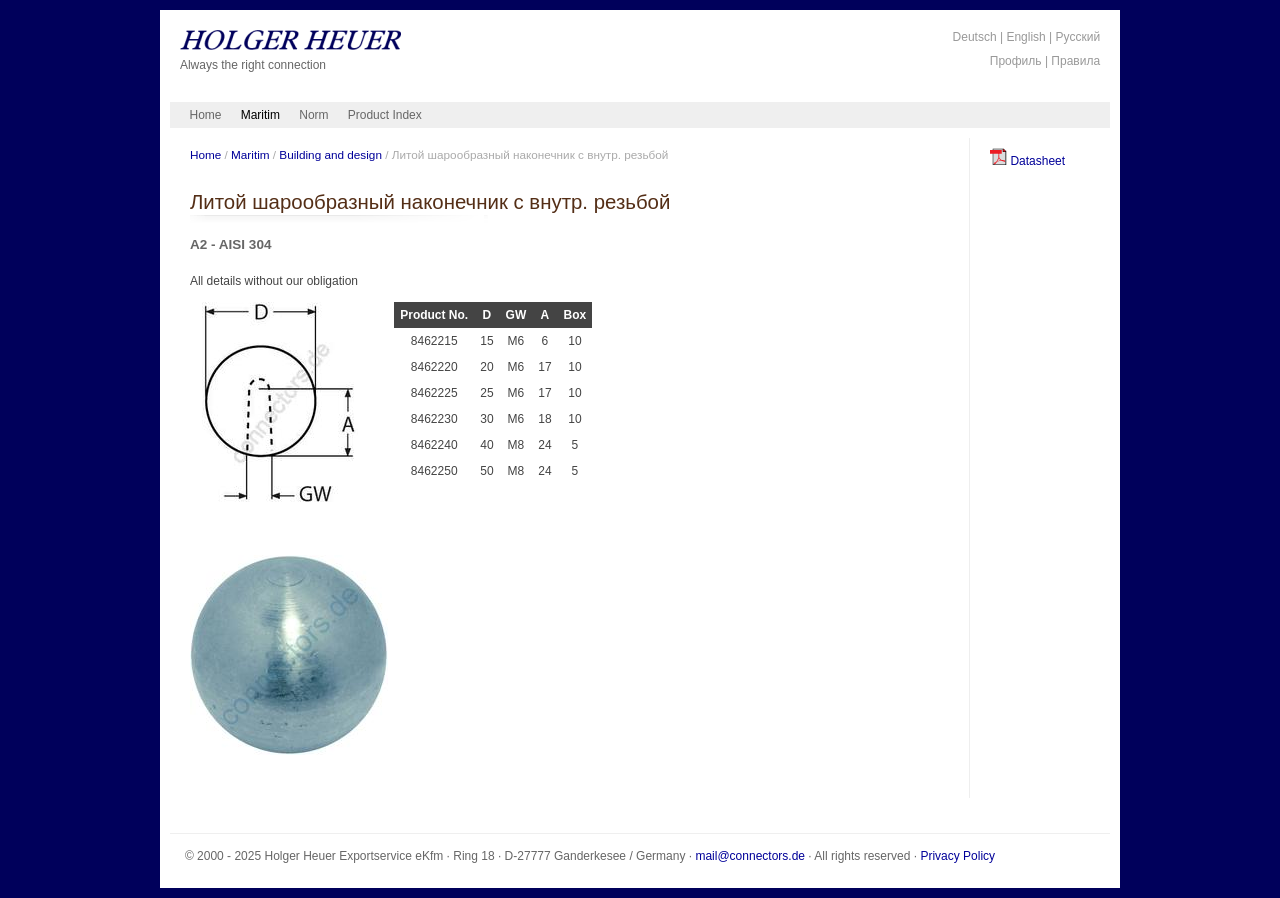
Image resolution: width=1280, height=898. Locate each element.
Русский (1078, 37)
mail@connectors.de (750, 856)
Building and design (330, 154)
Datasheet (1027, 161)
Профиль (1016, 61)
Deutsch (975, 37)
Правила (1075, 61)
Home (206, 115)
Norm (313, 115)
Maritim (260, 115)
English (1025, 37)
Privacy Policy (957, 856)
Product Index (385, 115)
